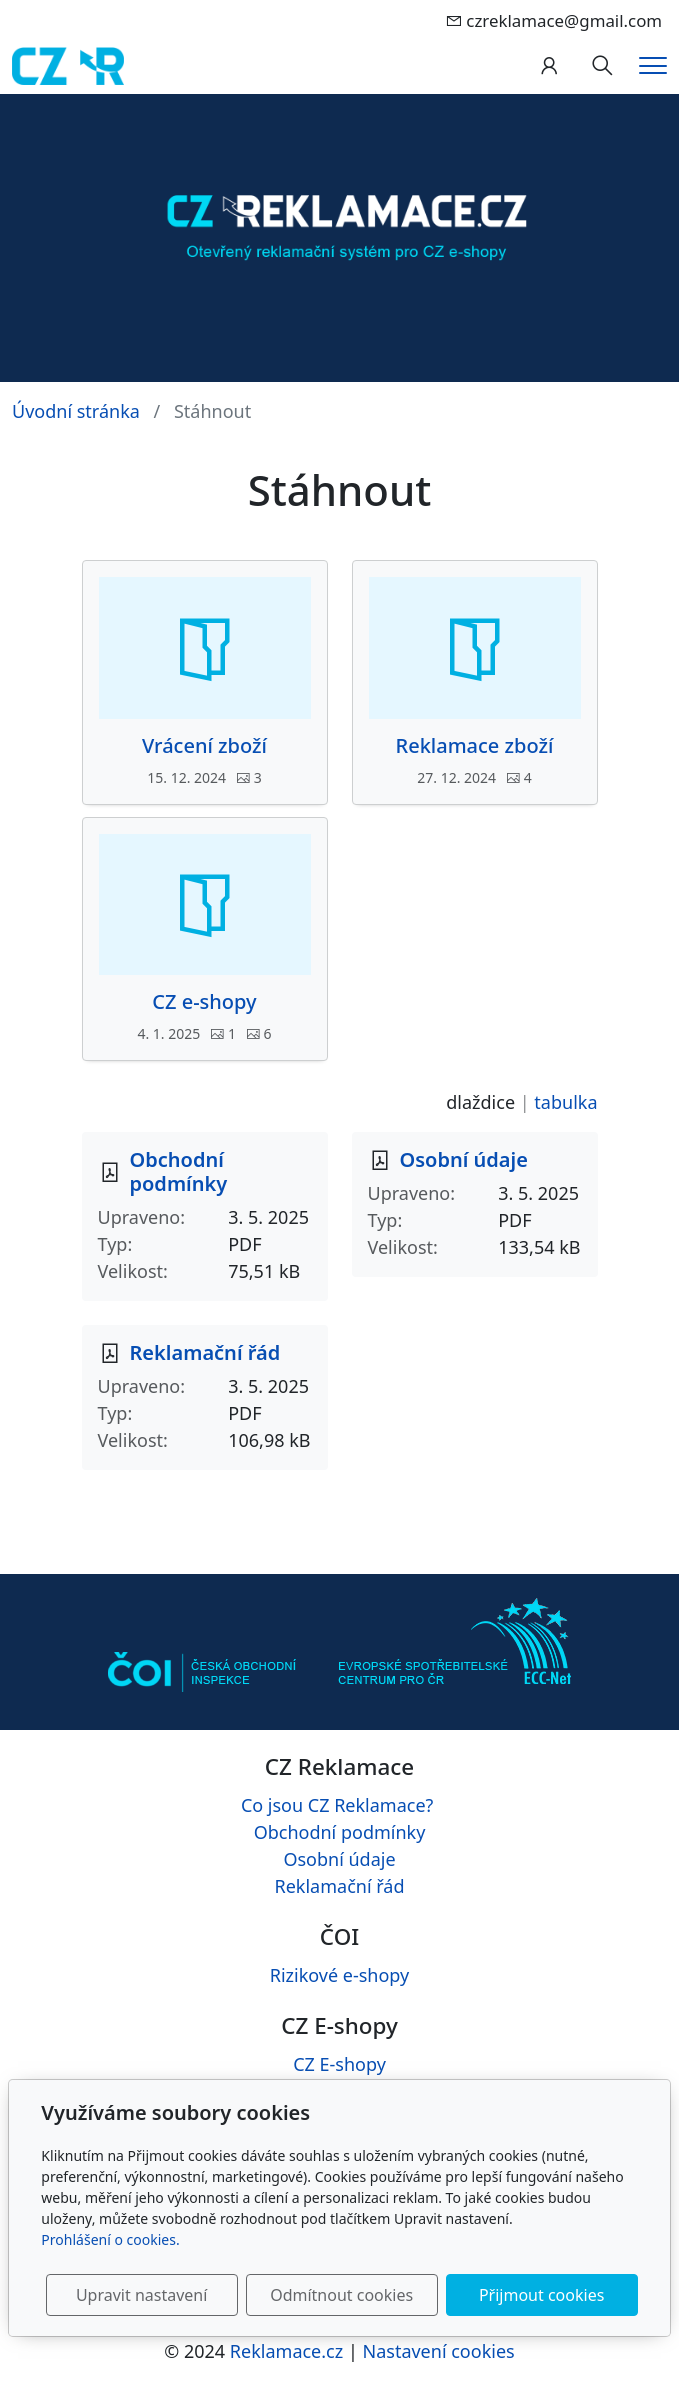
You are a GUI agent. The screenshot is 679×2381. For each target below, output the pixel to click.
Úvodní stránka (76, 411)
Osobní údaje (464, 1159)
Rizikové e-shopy (340, 1975)
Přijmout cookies (541, 2295)
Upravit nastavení (141, 2295)
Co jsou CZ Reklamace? (337, 1805)
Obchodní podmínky (179, 1171)
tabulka (565, 1102)
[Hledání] (602, 66)
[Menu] (653, 65)
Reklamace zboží (475, 746)
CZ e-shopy (204, 1002)
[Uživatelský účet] (549, 66)
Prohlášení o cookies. (110, 2239)
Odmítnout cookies (341, 2295)
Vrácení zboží (204, 746)
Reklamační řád (205, 1352)
